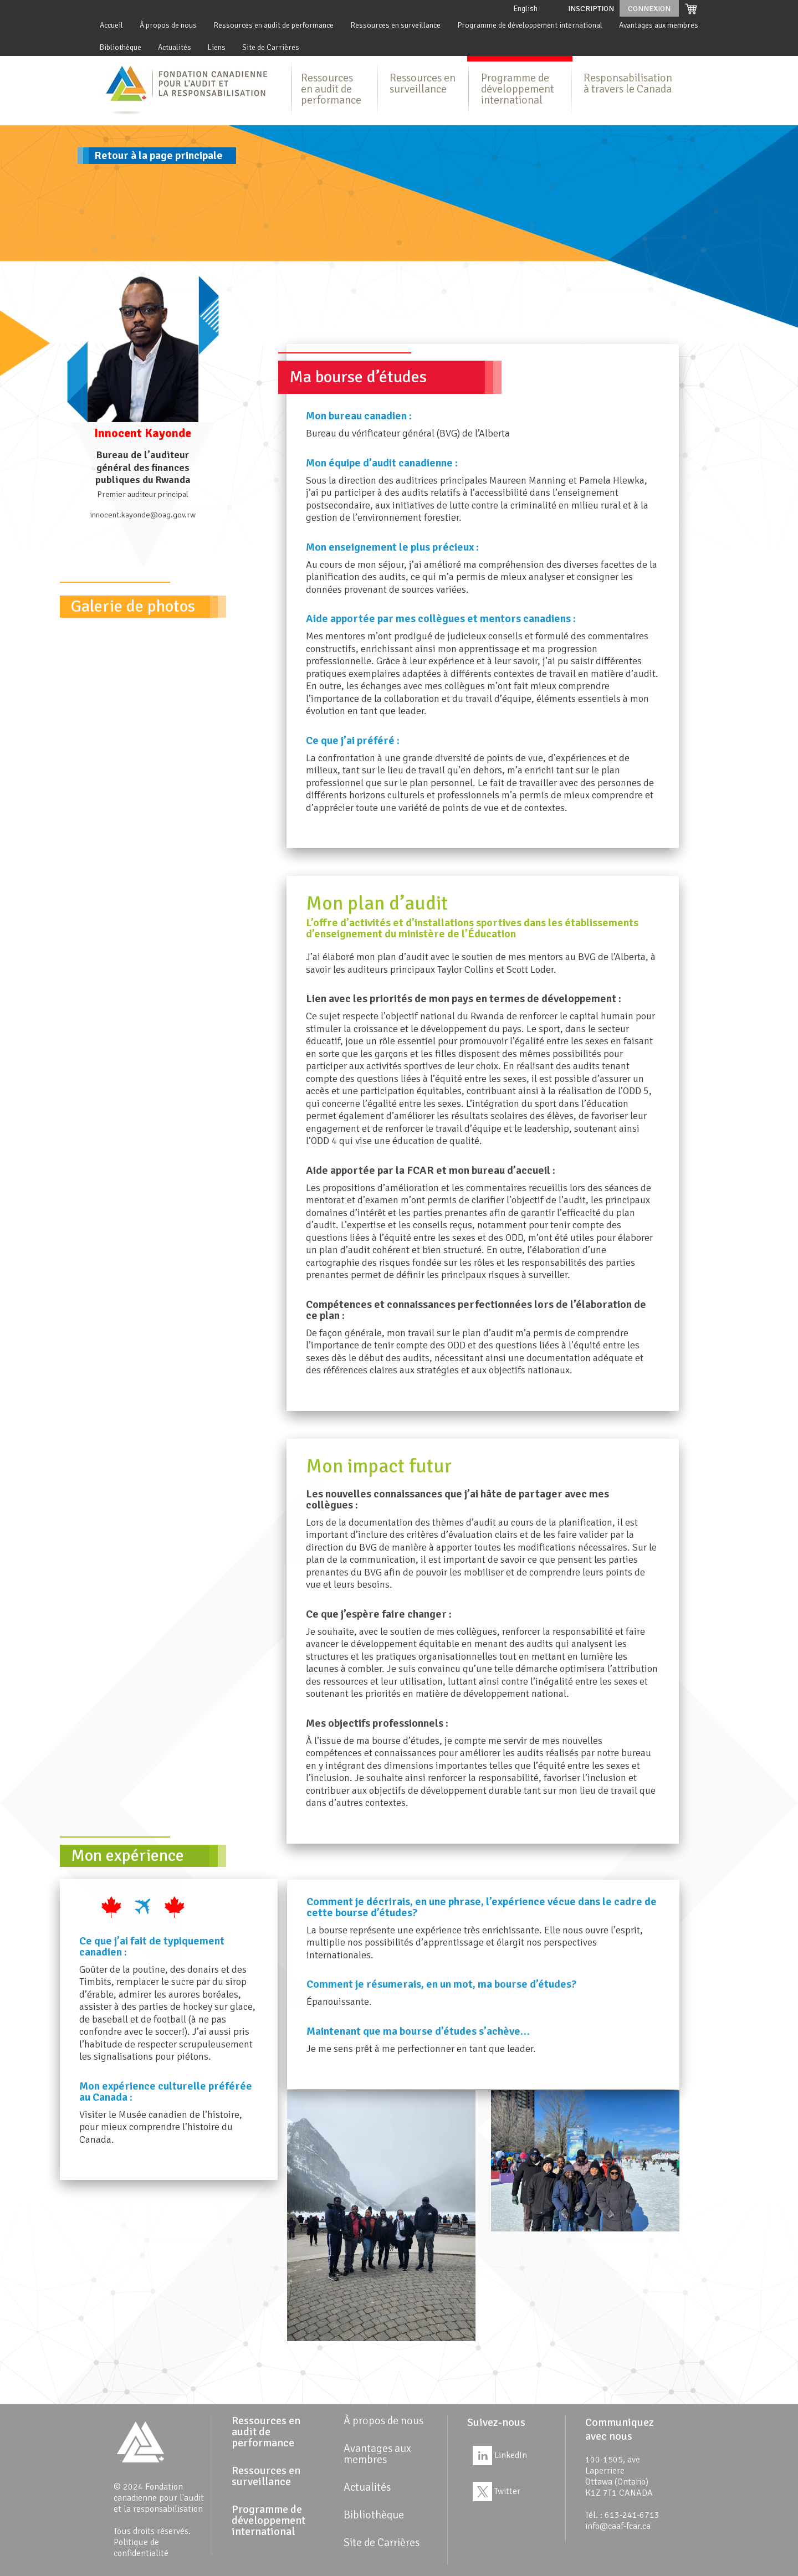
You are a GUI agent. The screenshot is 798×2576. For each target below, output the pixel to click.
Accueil (111, 25)
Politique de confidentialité (141, 2548)
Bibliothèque (120, 47)
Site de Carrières (270, 47)
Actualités (174, 47)
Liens (217, 47)
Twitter (496, 2491)
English (526, 8)
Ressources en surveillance (395, 25)
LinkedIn (500, 2455)
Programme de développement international (529, 25)
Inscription (591, 8)
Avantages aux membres (658, 25)
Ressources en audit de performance (273, 25)
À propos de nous (168, 25)
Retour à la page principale (158, 155)
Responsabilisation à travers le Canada (628, 83)
